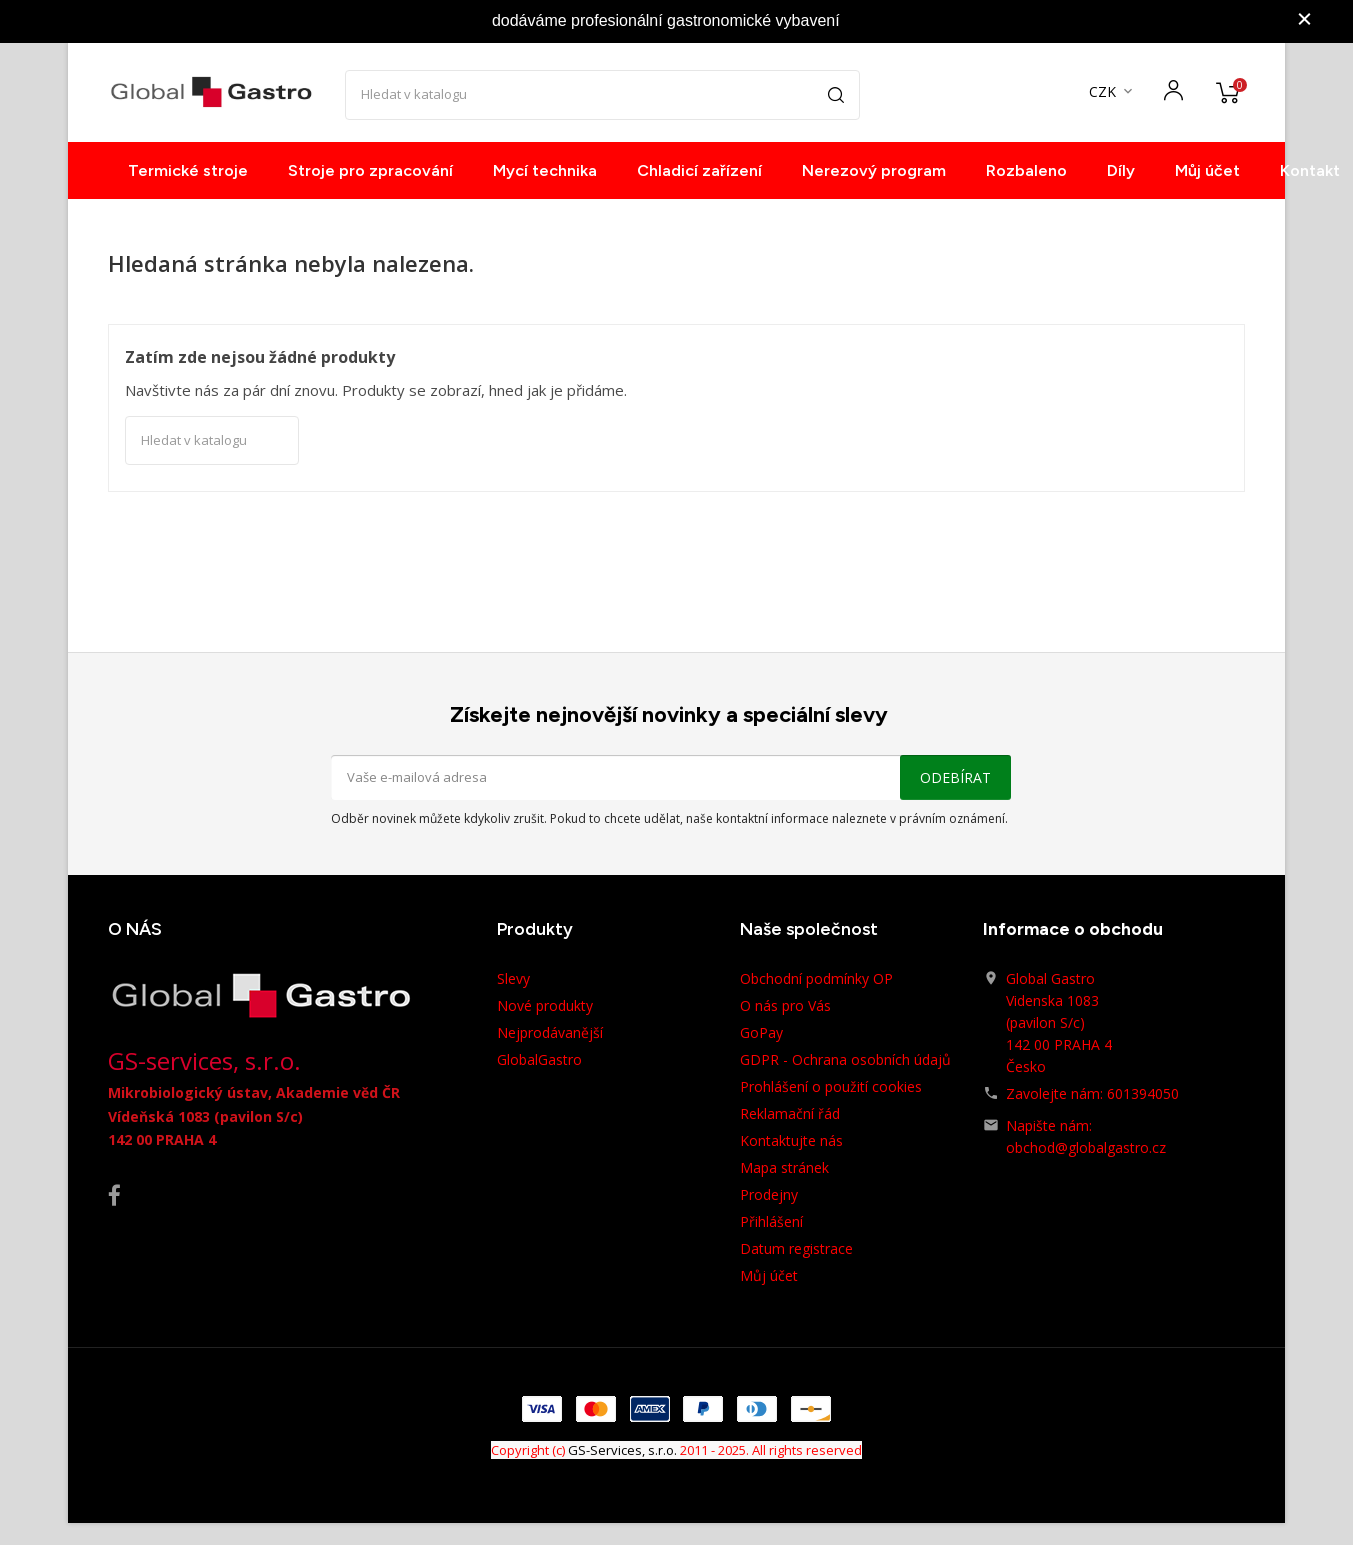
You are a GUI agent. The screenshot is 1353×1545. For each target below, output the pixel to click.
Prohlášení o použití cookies (831, 1086)
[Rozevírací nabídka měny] (1112, 92)
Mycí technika (545, 170)
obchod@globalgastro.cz (1086, 1147)
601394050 (1143, 1093)
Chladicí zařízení (699, 170)
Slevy (513, 978)
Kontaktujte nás (791, 1140)
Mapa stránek (784, 1167)
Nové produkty (545, 1005)
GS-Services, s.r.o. (622, 1450)
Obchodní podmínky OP (816, 978)
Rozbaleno (1026, 170)
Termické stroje (188, 170)
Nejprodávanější (550, 1032)
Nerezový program (874, 170)
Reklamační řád (790, 1113)
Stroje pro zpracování (370, 170)
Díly (1121, 170)
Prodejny (769, 1194)
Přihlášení (771, 1221)
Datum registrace (796, 1248)
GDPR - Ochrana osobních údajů (845, 1059)
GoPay (761, 1032)
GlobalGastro (539, 1059)
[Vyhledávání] (602, 95)
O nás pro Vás (785, 1005)
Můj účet (1207, 170)
